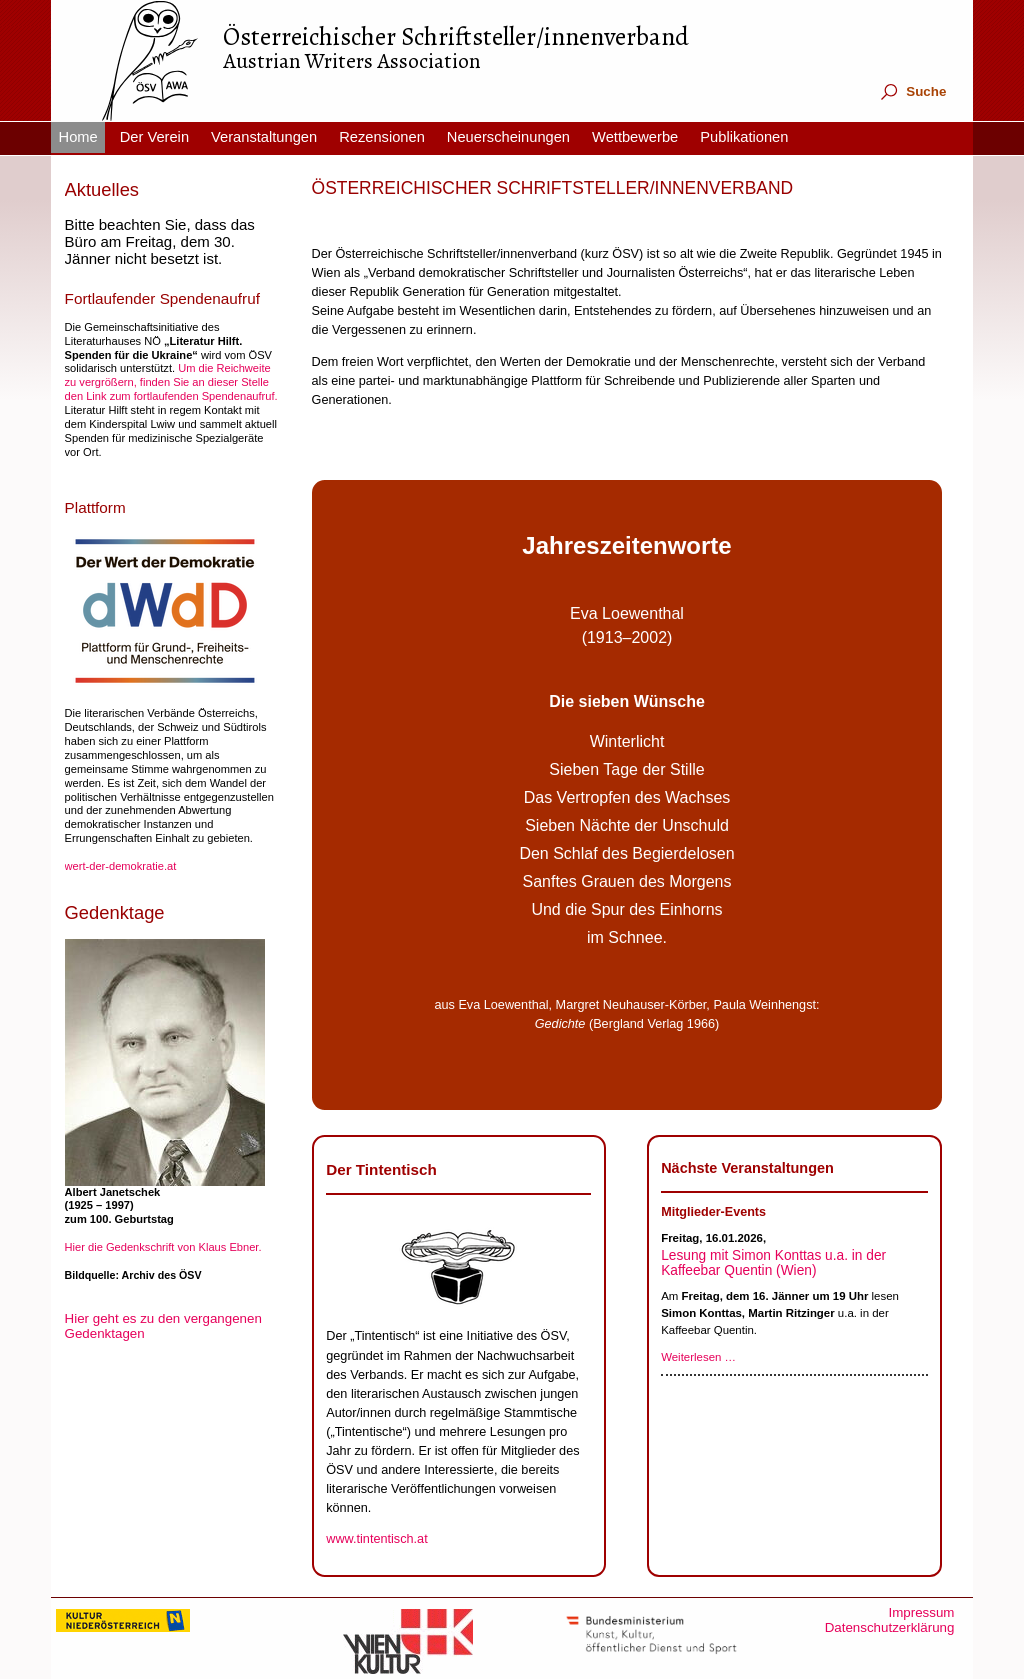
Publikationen (744, 137)
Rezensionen (382, 137)
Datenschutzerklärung (890, 1627)
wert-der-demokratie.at (121, 866)
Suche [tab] (913, 92)
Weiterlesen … (698, 1357)
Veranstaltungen (264, 137)
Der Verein (154, 137)
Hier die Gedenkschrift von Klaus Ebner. (163, 1247)
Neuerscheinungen (508, 137)
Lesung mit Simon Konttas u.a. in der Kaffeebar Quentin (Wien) (773, 1263)
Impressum (921, 1612)
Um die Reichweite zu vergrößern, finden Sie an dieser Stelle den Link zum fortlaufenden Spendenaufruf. (171, 382)
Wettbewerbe (635, 137)
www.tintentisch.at (376, 1539)
